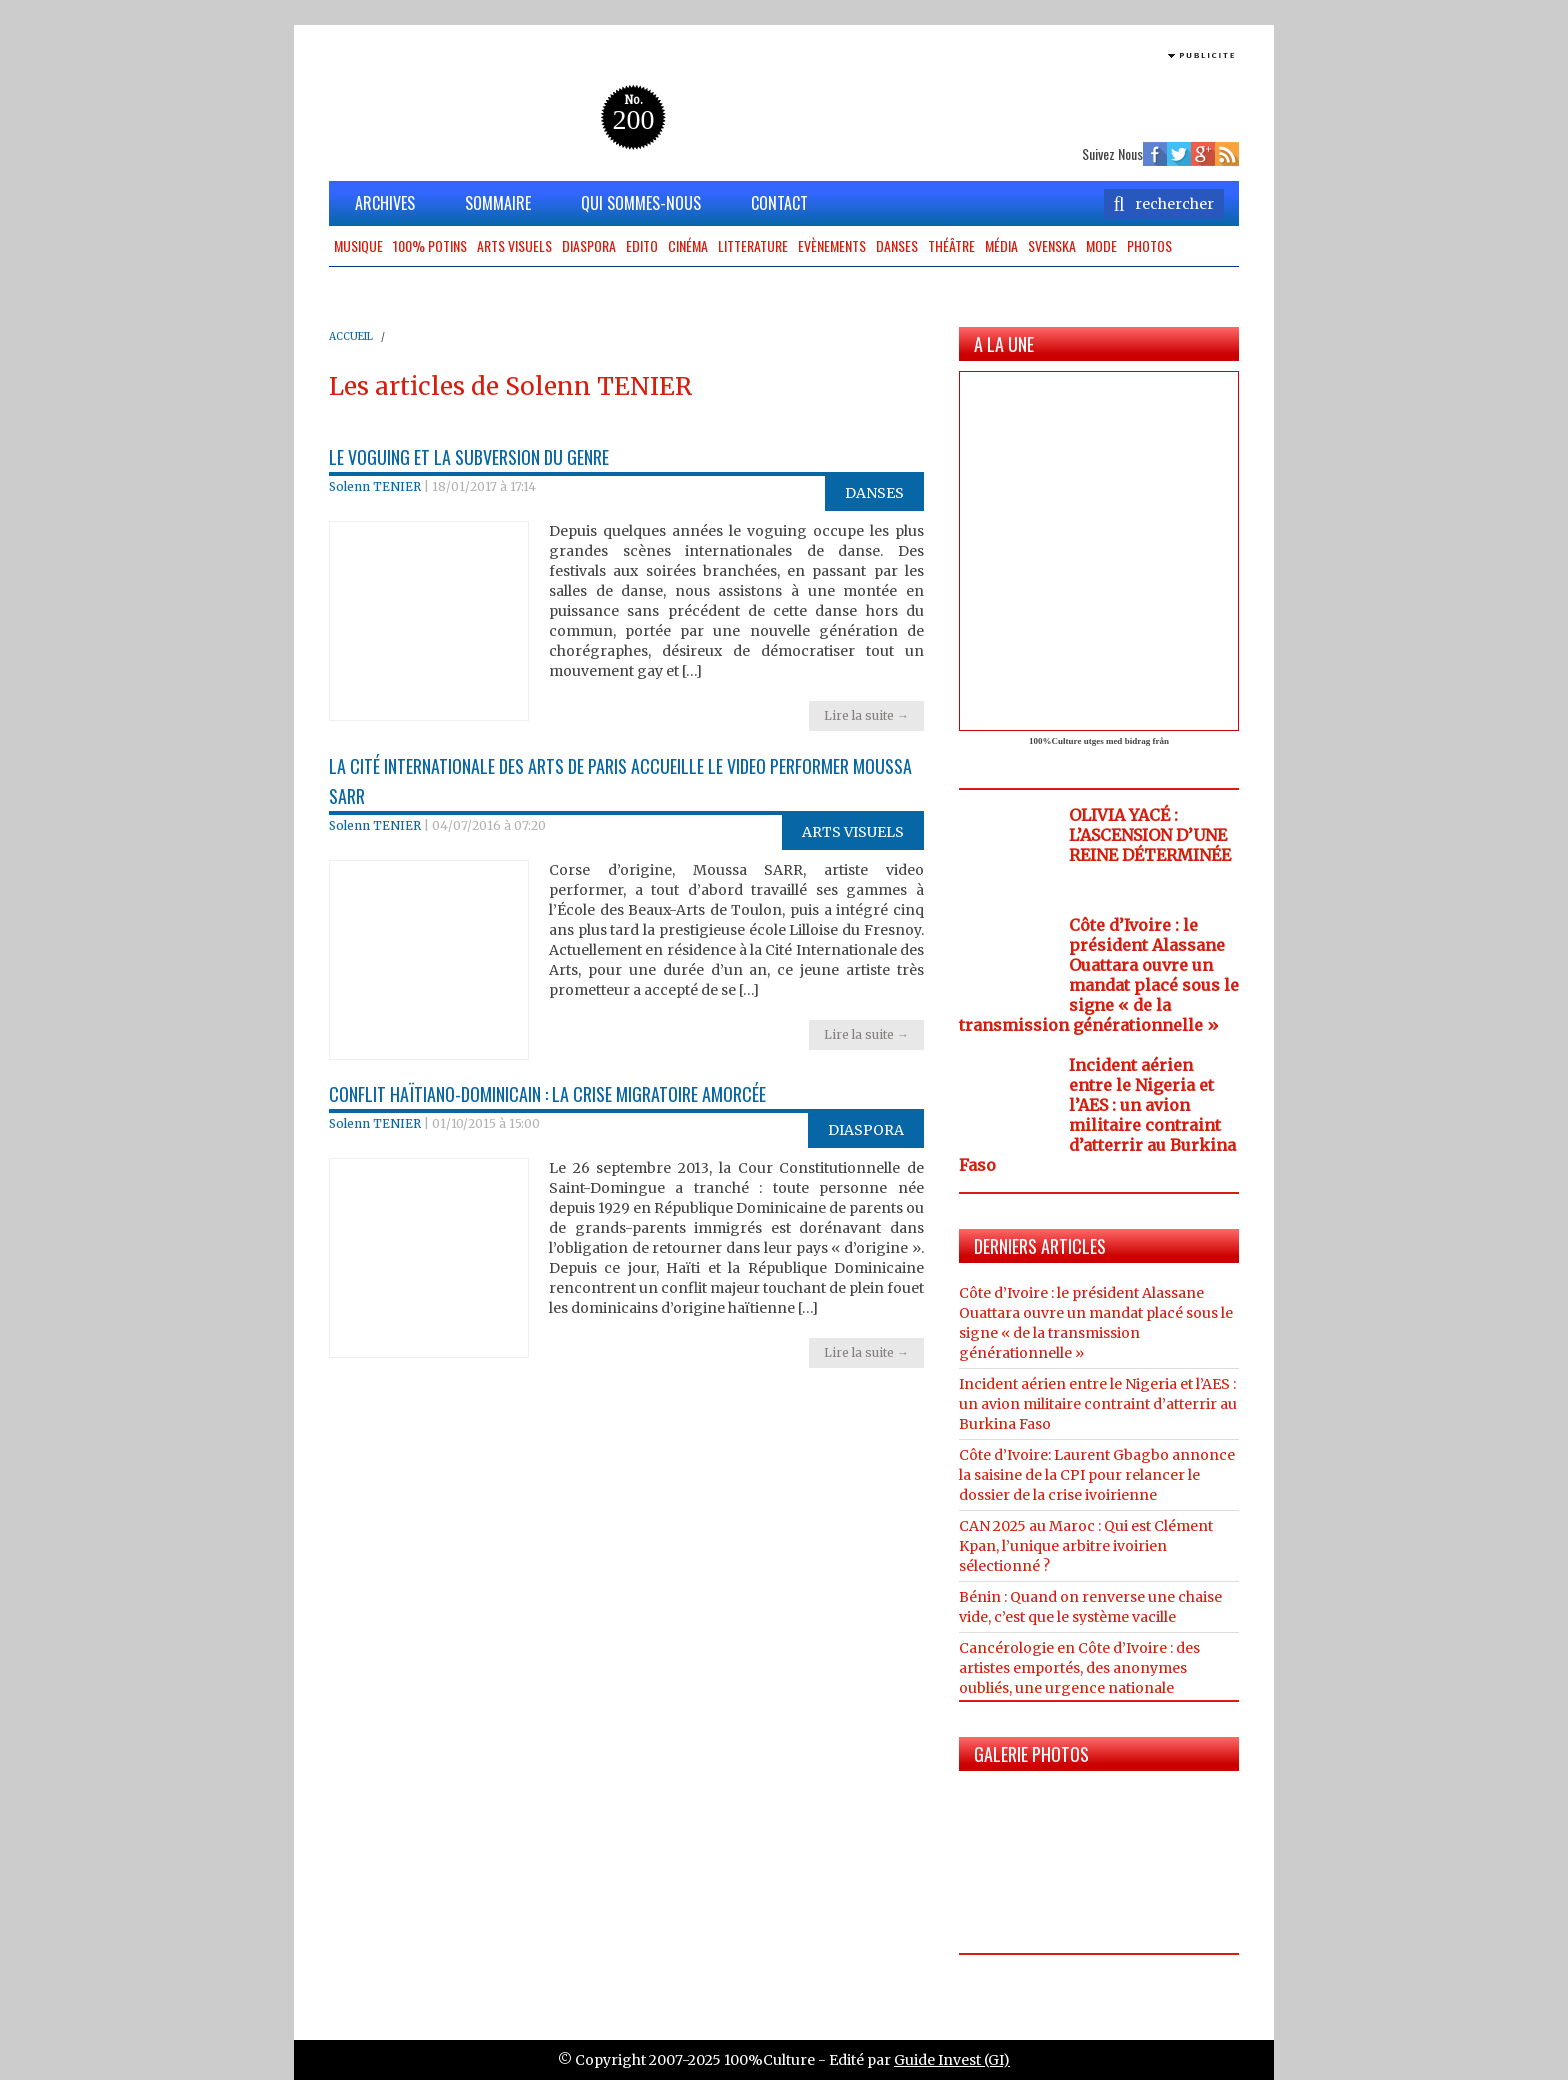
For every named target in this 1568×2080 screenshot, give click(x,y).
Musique (358, 245)
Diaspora (589, 245)
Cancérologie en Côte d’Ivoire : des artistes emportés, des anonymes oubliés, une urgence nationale (1079, 1668)
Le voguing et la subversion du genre (469, 457)
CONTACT (779, 203)
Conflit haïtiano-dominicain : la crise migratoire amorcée (547, 1094)
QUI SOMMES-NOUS (641, 203)
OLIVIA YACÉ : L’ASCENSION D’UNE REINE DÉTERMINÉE (1150, 835)
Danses (897, 245)
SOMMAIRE (498, 203)
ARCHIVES (385, 203)
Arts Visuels (514, 245)
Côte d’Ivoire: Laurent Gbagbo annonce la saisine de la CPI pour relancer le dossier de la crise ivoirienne (1097, 1475)
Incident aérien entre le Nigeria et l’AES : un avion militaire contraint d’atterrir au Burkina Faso (1097, 1115)
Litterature (753, 245)
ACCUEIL (351, 336)
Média (1001, 245)
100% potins (430, 245)
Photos (1149, 245)
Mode (1101, 245)
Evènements (832, 245)
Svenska (1052, 245)
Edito (642, 245)
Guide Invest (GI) (952, 2060)
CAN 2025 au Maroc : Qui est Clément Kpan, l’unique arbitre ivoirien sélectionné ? (1086, 1546)
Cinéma (688, 245)
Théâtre (951, 245)
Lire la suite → (866, 715)
